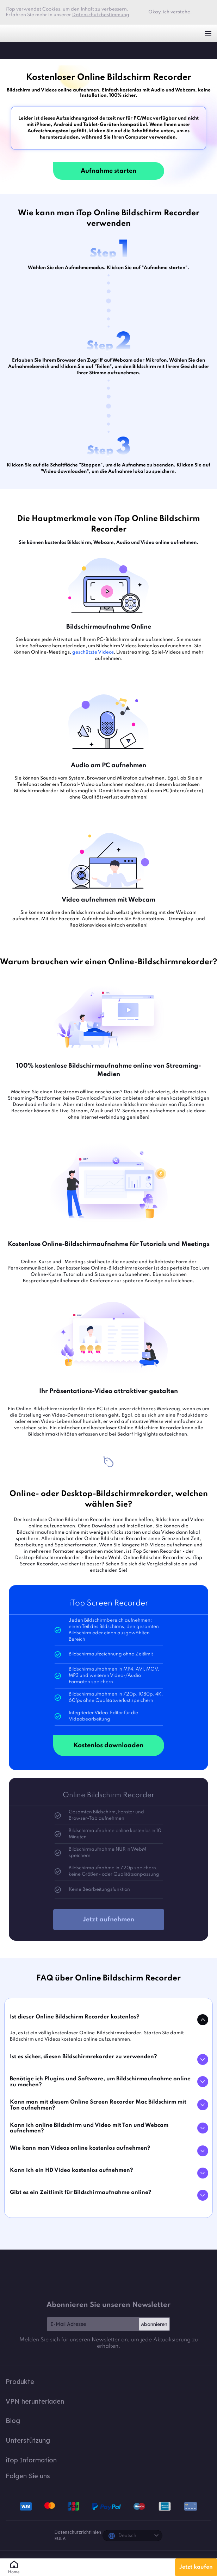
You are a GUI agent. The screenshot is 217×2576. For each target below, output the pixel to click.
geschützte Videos (93, 652)
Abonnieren (154, 2324)
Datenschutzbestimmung (100, 15)
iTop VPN (17, 33)
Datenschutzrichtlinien (78, 2532)
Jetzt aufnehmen (108, 1919)
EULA (60, 2538)
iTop (12, 50)
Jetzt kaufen (196, 2567)
